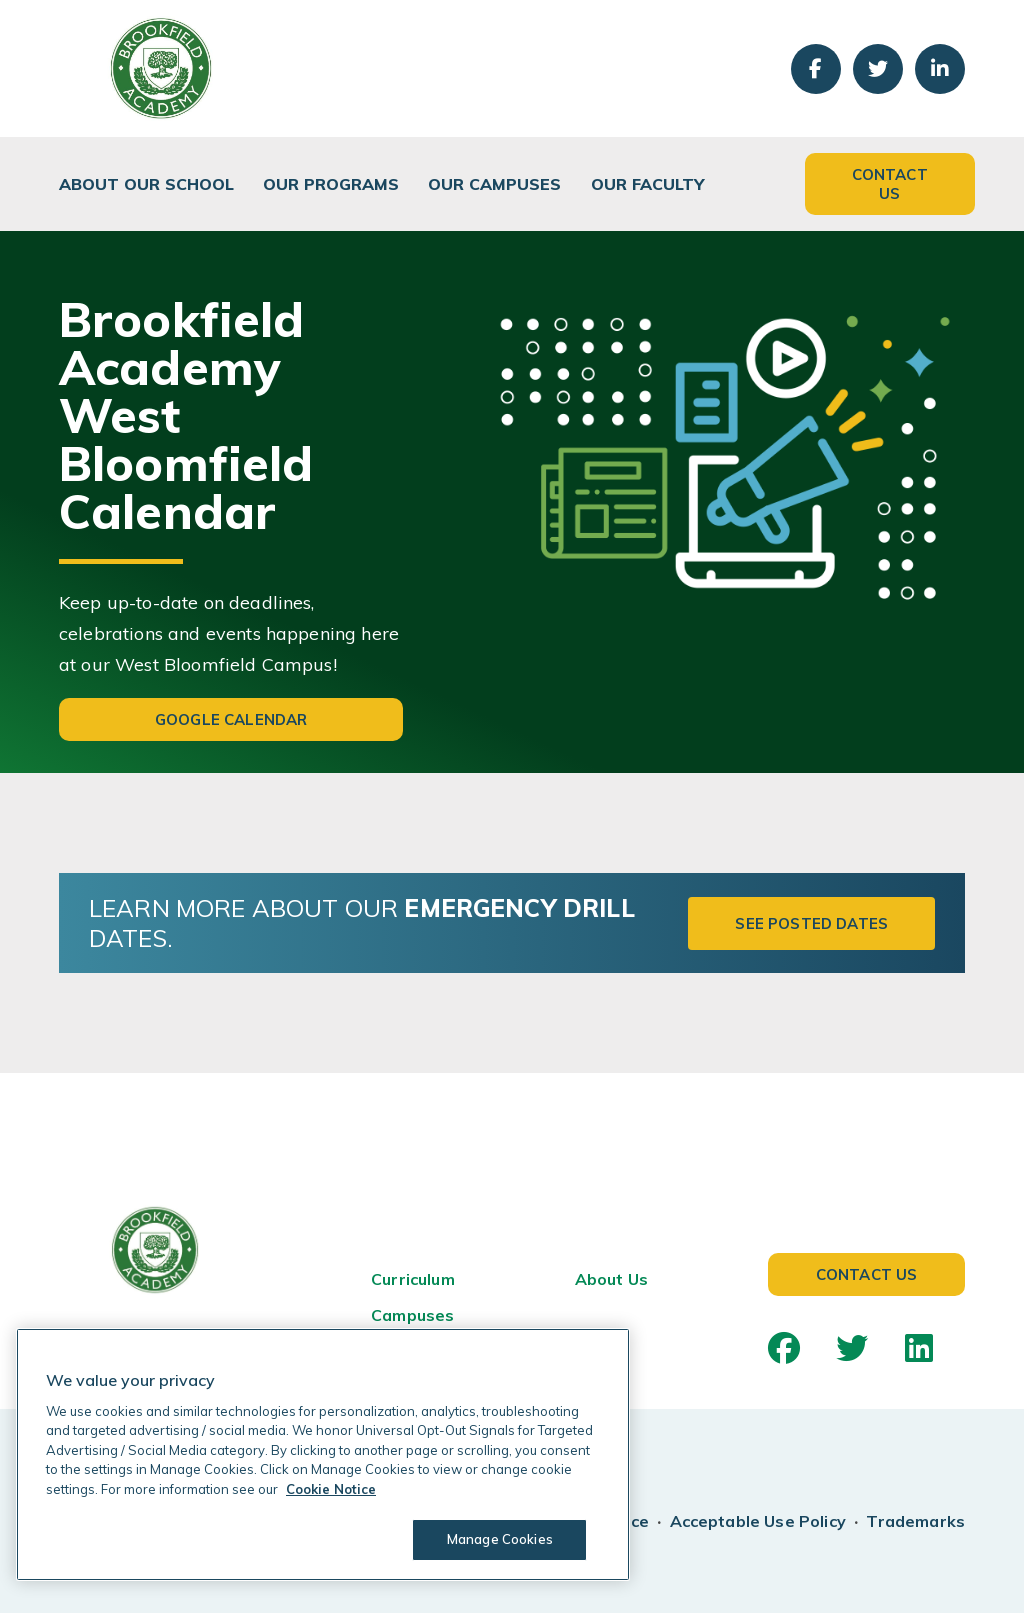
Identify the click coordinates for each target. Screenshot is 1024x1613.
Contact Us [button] (890, 184)
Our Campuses (494, 184)
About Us (611, 1279)
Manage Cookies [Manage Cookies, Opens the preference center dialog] (500, 1539)
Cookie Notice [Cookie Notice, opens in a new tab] (331, 1489)
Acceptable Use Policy (758, 1521)
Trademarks (915, 1521)
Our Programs (331, 184)
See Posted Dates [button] (811, 923)
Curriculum (413, 1279)
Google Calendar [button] (231, 719)
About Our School (146, 184)
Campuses (412, 1315)
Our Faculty (647, 184)
